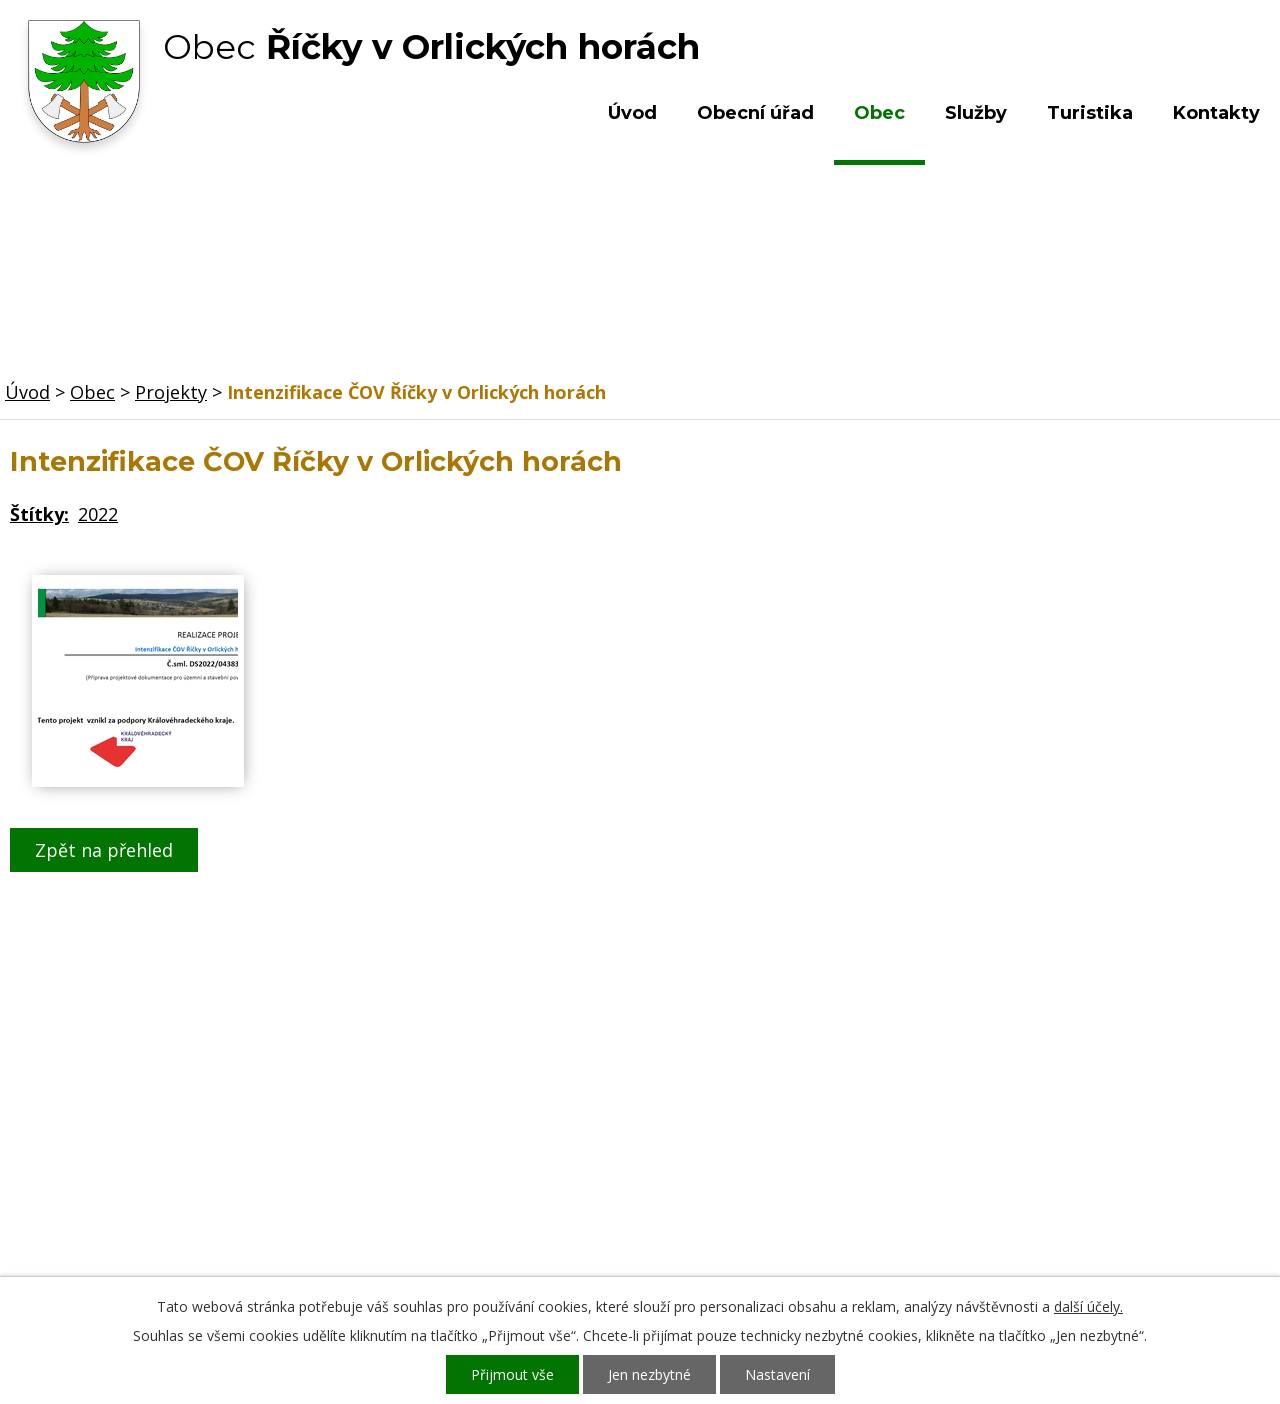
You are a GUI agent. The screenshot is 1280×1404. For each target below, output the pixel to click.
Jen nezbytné (649, 1374)
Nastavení (777, 1374)
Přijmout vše (512, 1374)
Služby (976, 113)
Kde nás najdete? (1063, 1120)
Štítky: (39, 514)
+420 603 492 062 (505, 1140)
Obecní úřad (755, 113)
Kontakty (1216, 113)
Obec (879, 113)
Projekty (171, 392)
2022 (98, 514)
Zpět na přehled (104, 850)
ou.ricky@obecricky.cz (593, 1198)
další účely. (1088, 1306)
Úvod (632, 113)
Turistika (1090, 113)
